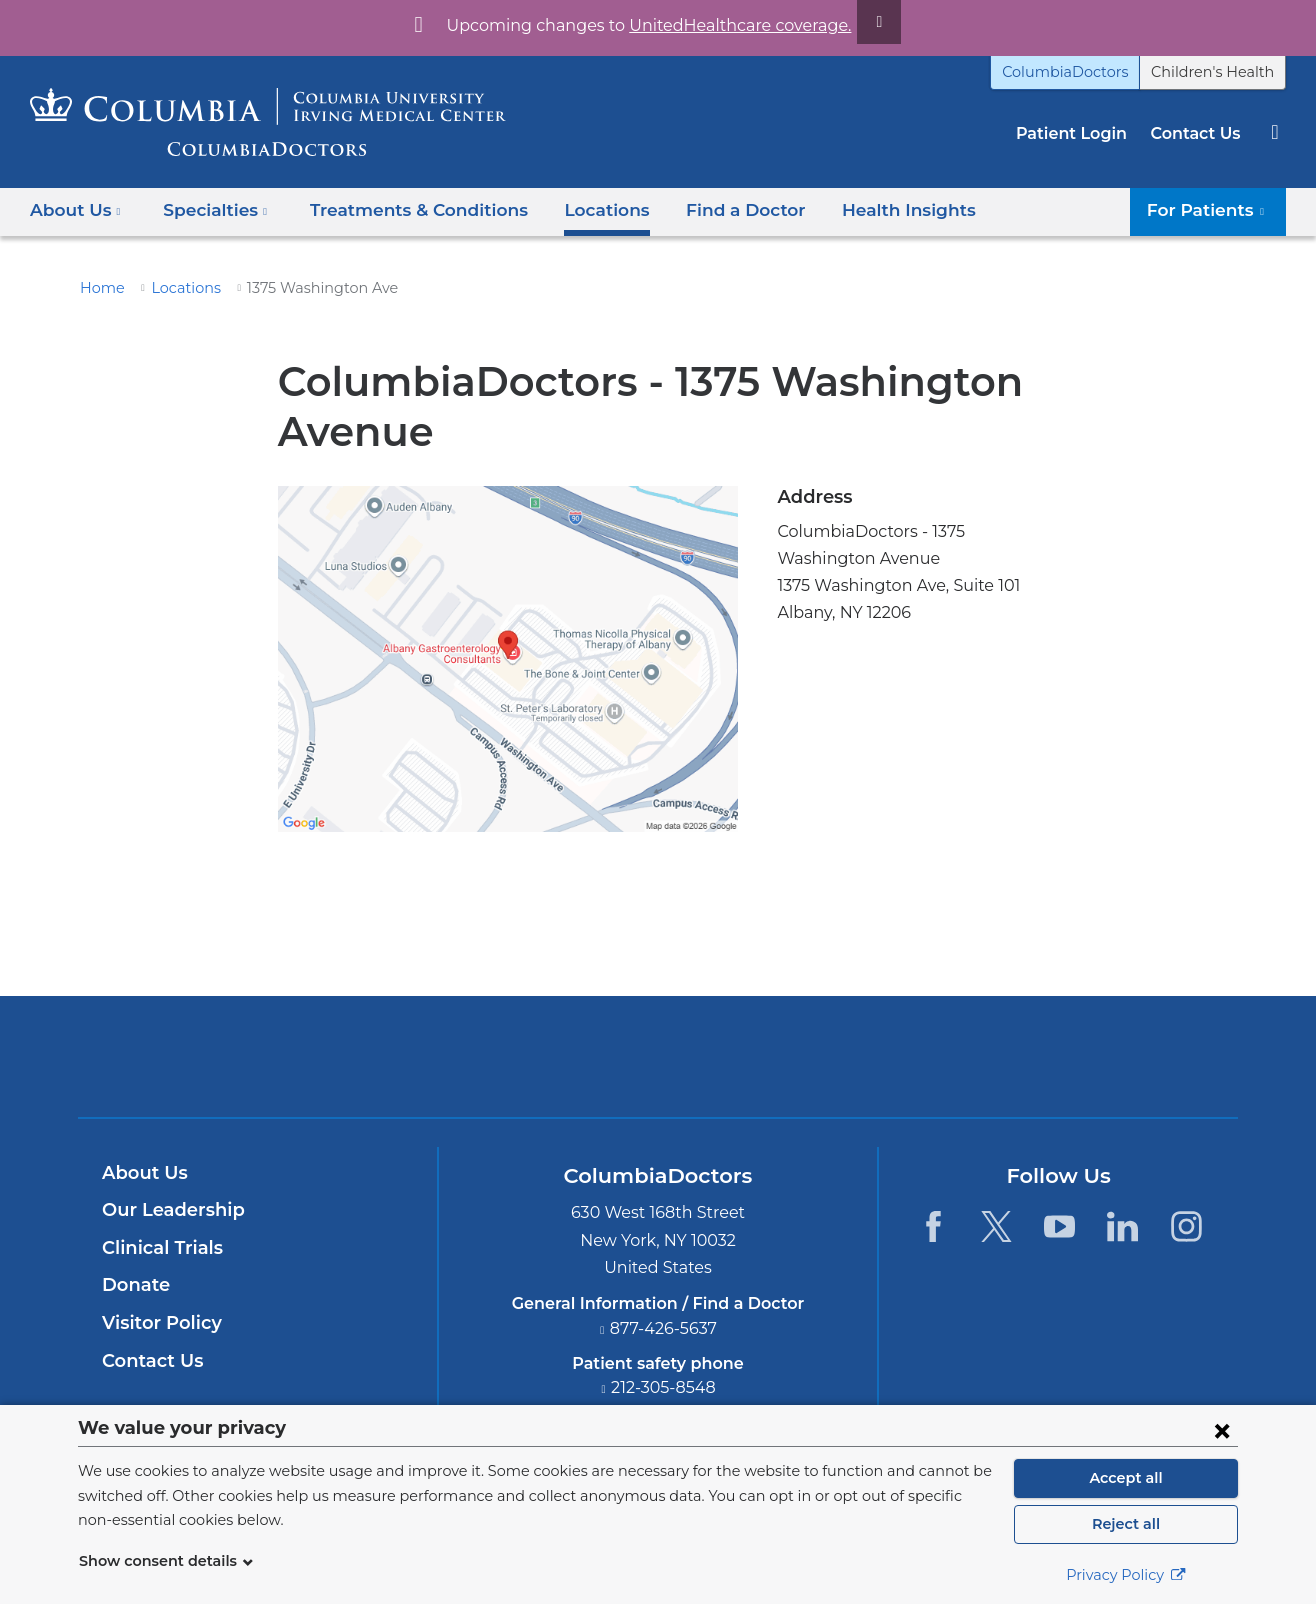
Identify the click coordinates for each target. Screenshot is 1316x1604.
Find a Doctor (710, 209)
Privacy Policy (1126, 1575)
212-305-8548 (664, 1387)
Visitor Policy (159, 1323)
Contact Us (1198, 133)
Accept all (1126, 1478)
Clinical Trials (160, 1248)
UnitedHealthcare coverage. (728, 25)
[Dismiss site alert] (856, 22)
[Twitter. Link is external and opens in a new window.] (996, 1226)
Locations (578, 209)
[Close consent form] (1222, 1430)
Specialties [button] (210, 209)
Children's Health (1219, 72)
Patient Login (1081, 133)
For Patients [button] (1213, 209)
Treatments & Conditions (400, 209)
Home (99, 288)
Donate (132, 1285)
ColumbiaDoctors (1087, 72)
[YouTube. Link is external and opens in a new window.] (1059, 1226)
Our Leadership (168, 1210)
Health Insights (862, 209)
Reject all (1125, 1524)
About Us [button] (75, 209)
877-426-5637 (664, 1328)
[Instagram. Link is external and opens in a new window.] (1186, 1226)
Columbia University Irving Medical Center (564, 1056)
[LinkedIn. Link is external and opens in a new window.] (1123, 1226)
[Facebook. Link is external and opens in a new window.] (932, 1226)
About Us (142, 1173)
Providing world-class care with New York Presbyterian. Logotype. (792, 1068)
